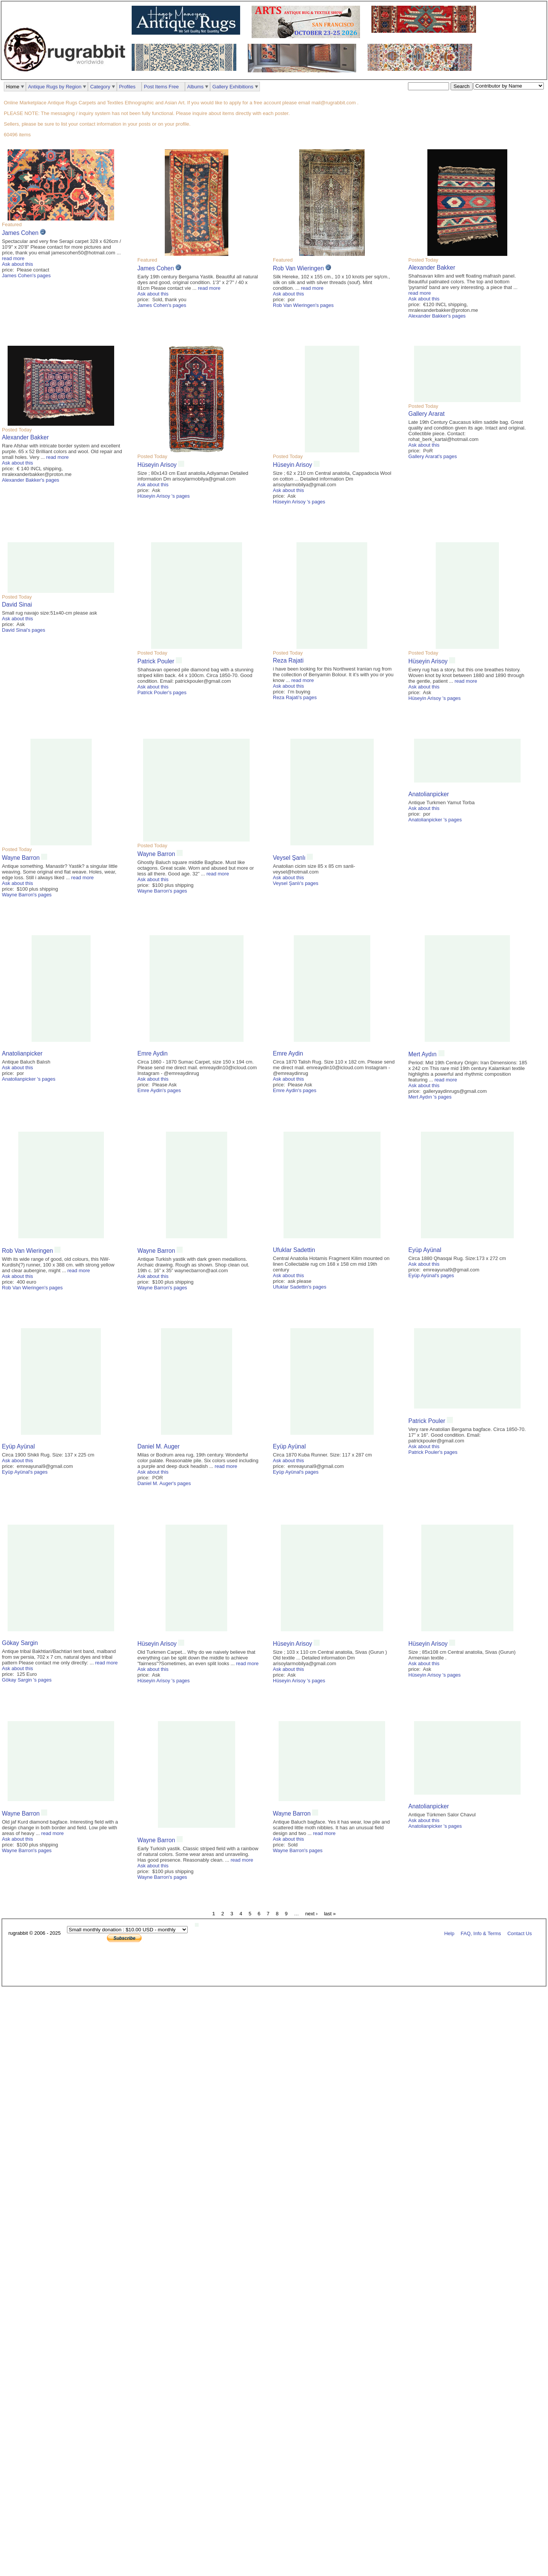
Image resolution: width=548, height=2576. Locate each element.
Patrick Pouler (155, 661)
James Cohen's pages (26, 275)
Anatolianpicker (428, 794)
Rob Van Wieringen (298, 268)
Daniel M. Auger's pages (164, 1483)
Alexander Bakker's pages (437, 316)
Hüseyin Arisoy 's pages (163, 496)
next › (311, 1913)
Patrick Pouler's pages (161, 692)
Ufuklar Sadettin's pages (300, 1287)
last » (330, 1913)
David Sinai (17, 604)
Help (449, 1933)
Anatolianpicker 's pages (435, 819)
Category (100, 86)
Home (12, 86)
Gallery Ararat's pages (432, 456)
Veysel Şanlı (289, 857)
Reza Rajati (288, 660)
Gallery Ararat (426, 413)
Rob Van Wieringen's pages (303, 305)
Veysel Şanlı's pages (296, 883)
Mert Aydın (423, 1054)
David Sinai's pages (23, 630)
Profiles (127, 86)
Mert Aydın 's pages (430, 1097)
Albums (195, 86)
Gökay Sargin (20, 1643)
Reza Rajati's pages (295, 697)
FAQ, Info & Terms (481, 1933)
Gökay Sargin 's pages (26, 1680)
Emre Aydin (152, 1053)
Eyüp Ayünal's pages (431, 1275)
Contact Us (519, 1933)
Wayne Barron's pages (27, 895)
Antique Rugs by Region (54, 86)
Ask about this (17, 264)
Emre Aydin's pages (159, 1090)
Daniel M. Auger (158, 1446)
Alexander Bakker (431, 267)
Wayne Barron (21, 857)
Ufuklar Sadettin (294, 1250)
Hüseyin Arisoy (157, 465)
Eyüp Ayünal (424, 1250)
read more (13, 258)
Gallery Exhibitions (232, 86)
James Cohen (20, 233)
